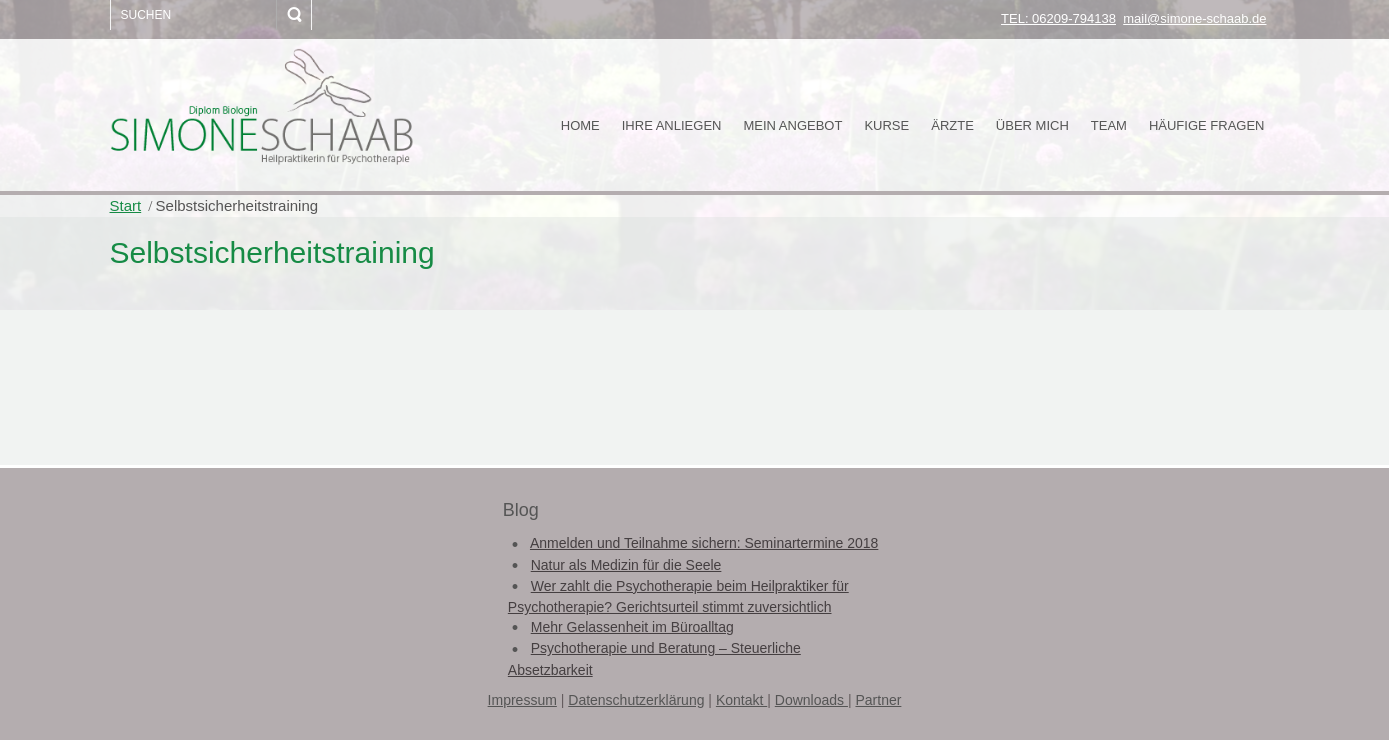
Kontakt (741, 700)
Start (126, 205)
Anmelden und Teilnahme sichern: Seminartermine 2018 (704, 543)
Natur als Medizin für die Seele (626, 565)
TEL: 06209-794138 (1058, 18)
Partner (878, 700)
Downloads (811, 700)
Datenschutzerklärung (636, 700)
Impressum (522, 700)
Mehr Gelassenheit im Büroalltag (632, 627)
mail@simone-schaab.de (1194, 18)
